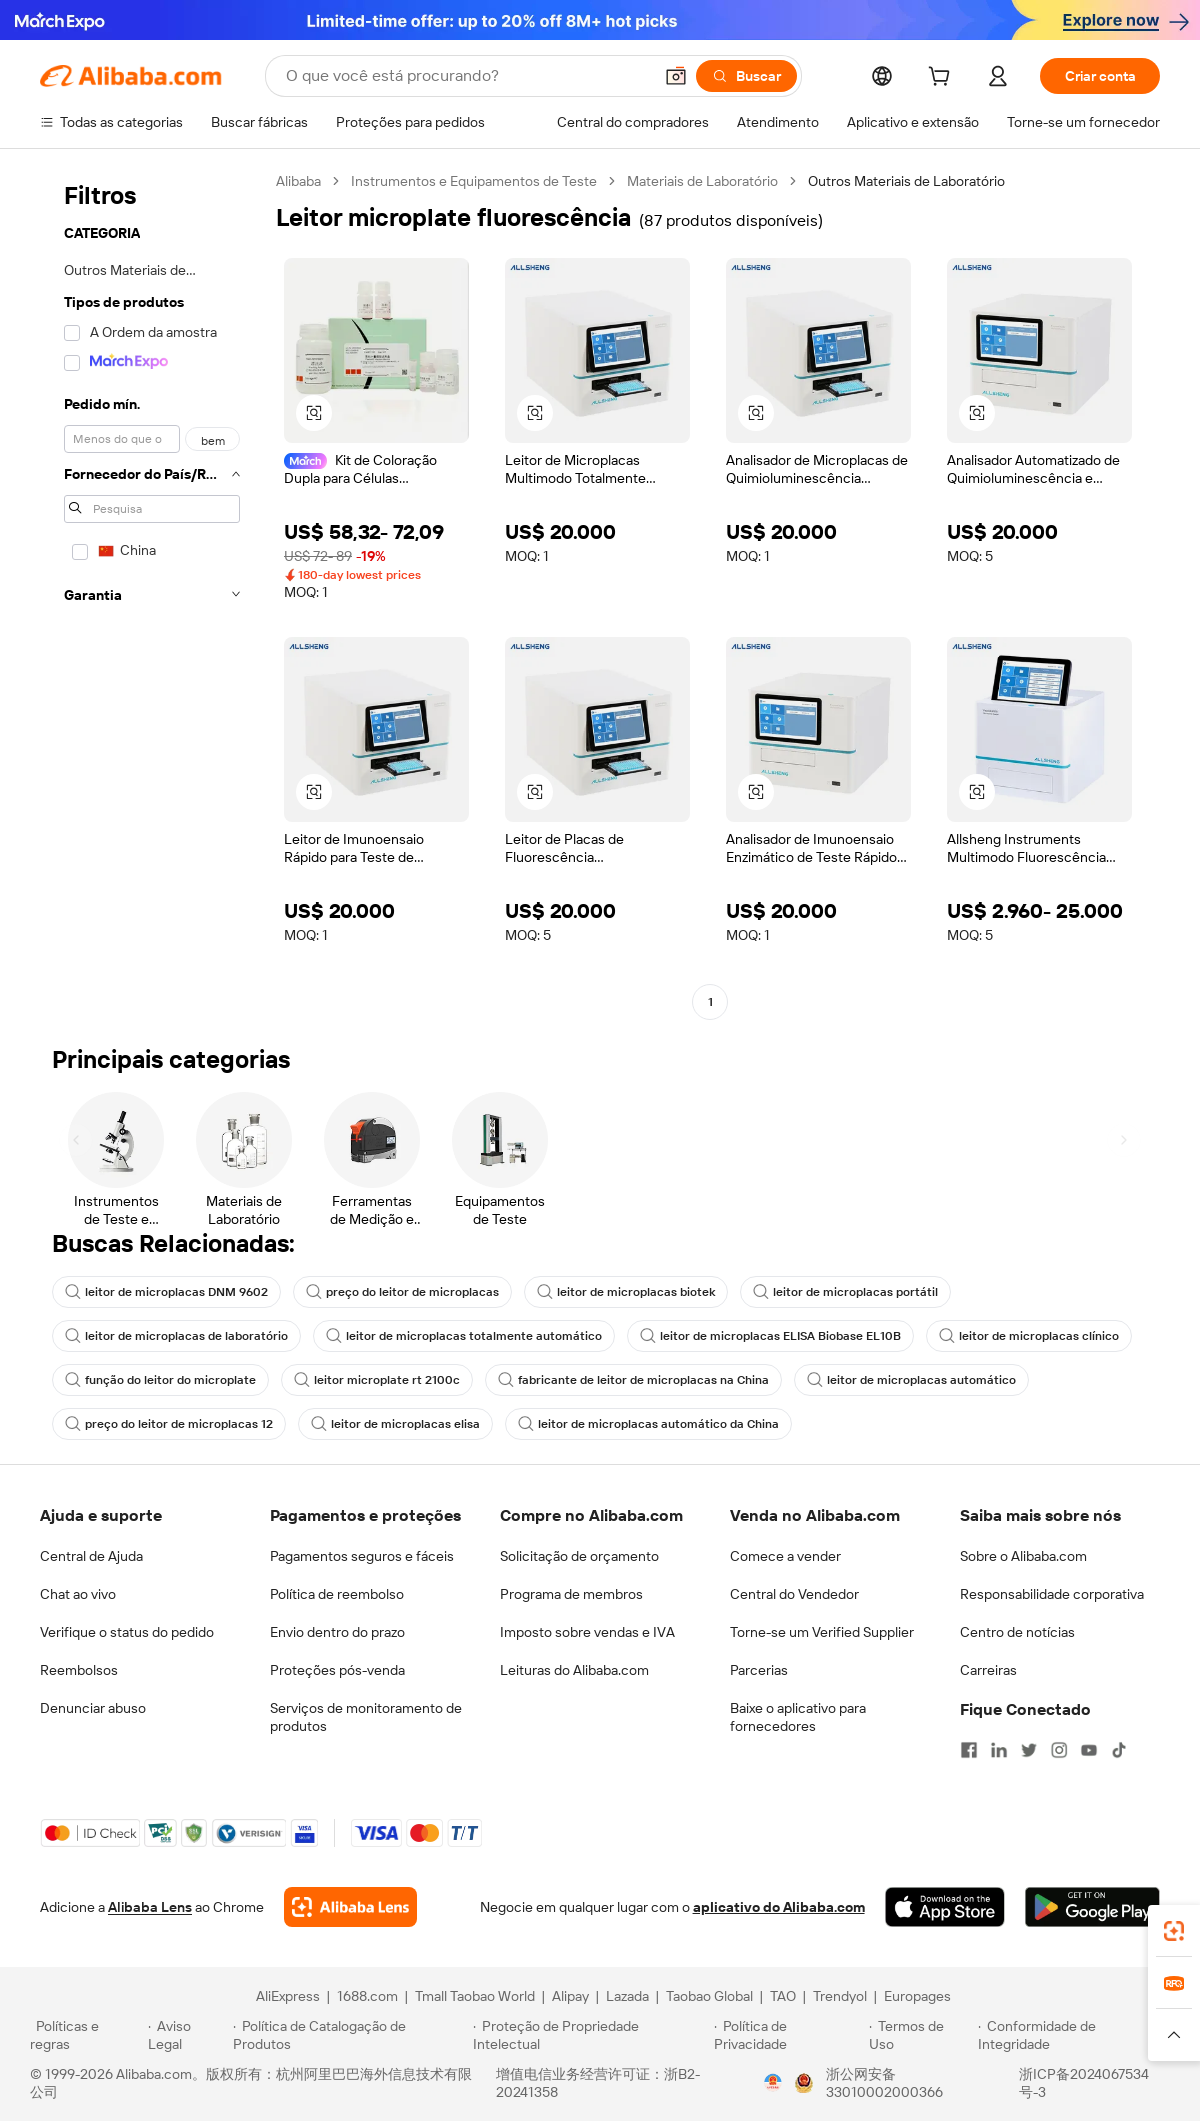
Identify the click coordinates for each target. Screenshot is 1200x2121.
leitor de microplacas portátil (845, 1292)
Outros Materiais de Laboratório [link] (906, 181)
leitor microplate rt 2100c (377, 1380)
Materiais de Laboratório (702, 181)
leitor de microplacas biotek (626, 1292)
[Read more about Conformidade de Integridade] (1074, 2035)
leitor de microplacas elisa (395, 1424)
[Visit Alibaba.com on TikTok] (1119, 1750)
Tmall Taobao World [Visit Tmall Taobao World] (475, 1996)
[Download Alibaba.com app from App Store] (945, 1907)
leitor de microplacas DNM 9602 (166, 1292)
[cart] (943, 79)
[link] (1174, 1931)
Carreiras (988, 1670)
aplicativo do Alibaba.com (779, 1907)
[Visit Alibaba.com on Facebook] (969, 1750)
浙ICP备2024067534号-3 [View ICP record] (1084, 2083)
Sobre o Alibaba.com (1023, 1556)
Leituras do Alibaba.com (574, 1670)
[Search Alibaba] (467, 76)
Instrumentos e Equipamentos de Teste (474, 181)
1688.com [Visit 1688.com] (367, 1996)
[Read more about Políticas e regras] (86, 2035)
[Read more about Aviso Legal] (188, 2035)
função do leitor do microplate (160, 1380)
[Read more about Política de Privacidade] (788, 2035)
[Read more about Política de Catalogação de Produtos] (349, 2035)
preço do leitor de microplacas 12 (169, 1424)
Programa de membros (571, 1594)
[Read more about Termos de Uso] (920, 2035)
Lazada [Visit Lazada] (627, 1996)
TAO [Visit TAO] (783, 1996)
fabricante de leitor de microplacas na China (633, 1380)
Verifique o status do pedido (127, 1632)
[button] (676, 76)
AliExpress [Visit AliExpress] (288, 1996)
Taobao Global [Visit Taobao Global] (709, 1996)
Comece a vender (785, 1556)
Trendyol (840, 1996)
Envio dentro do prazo (337, 1632)
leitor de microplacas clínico (1029, 1336)
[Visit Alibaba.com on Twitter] (1029, 1750)
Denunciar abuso (93, 1708)
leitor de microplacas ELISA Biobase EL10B (770, 1336)
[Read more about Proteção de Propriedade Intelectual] (590, 2035)
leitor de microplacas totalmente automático (464, 1336)
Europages (917, 1996)
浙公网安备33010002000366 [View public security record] (884, 2083)
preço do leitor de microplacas (402, 1292)
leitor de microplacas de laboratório (176, 1336)
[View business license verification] (773, 2083)
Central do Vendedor (794, 1594)
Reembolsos (79, 1670)
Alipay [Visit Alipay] (570, 1996)
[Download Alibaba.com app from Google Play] (1092, 1907)
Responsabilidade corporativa (1052, 1594)
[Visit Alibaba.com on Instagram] (1059, 1750)
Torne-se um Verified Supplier (822, 1632)
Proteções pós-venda (337, 1670)
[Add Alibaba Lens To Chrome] (350, 1907)
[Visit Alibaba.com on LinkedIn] (999, 1750)
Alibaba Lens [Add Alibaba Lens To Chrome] (150, 1907)
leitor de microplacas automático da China (648, 1424)
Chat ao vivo (78, 1594)
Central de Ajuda (91, 1556)
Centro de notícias (1017, 1632)
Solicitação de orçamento (579, 1556)
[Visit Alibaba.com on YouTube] (1089, 1750)
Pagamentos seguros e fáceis (362, 1556)
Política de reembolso (337, 1594)
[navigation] (152, 594)
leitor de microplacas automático (911, 1380)
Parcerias (759, 1670)
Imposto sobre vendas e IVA (587, 1632)
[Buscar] (746, 76)
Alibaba (298, 181)
